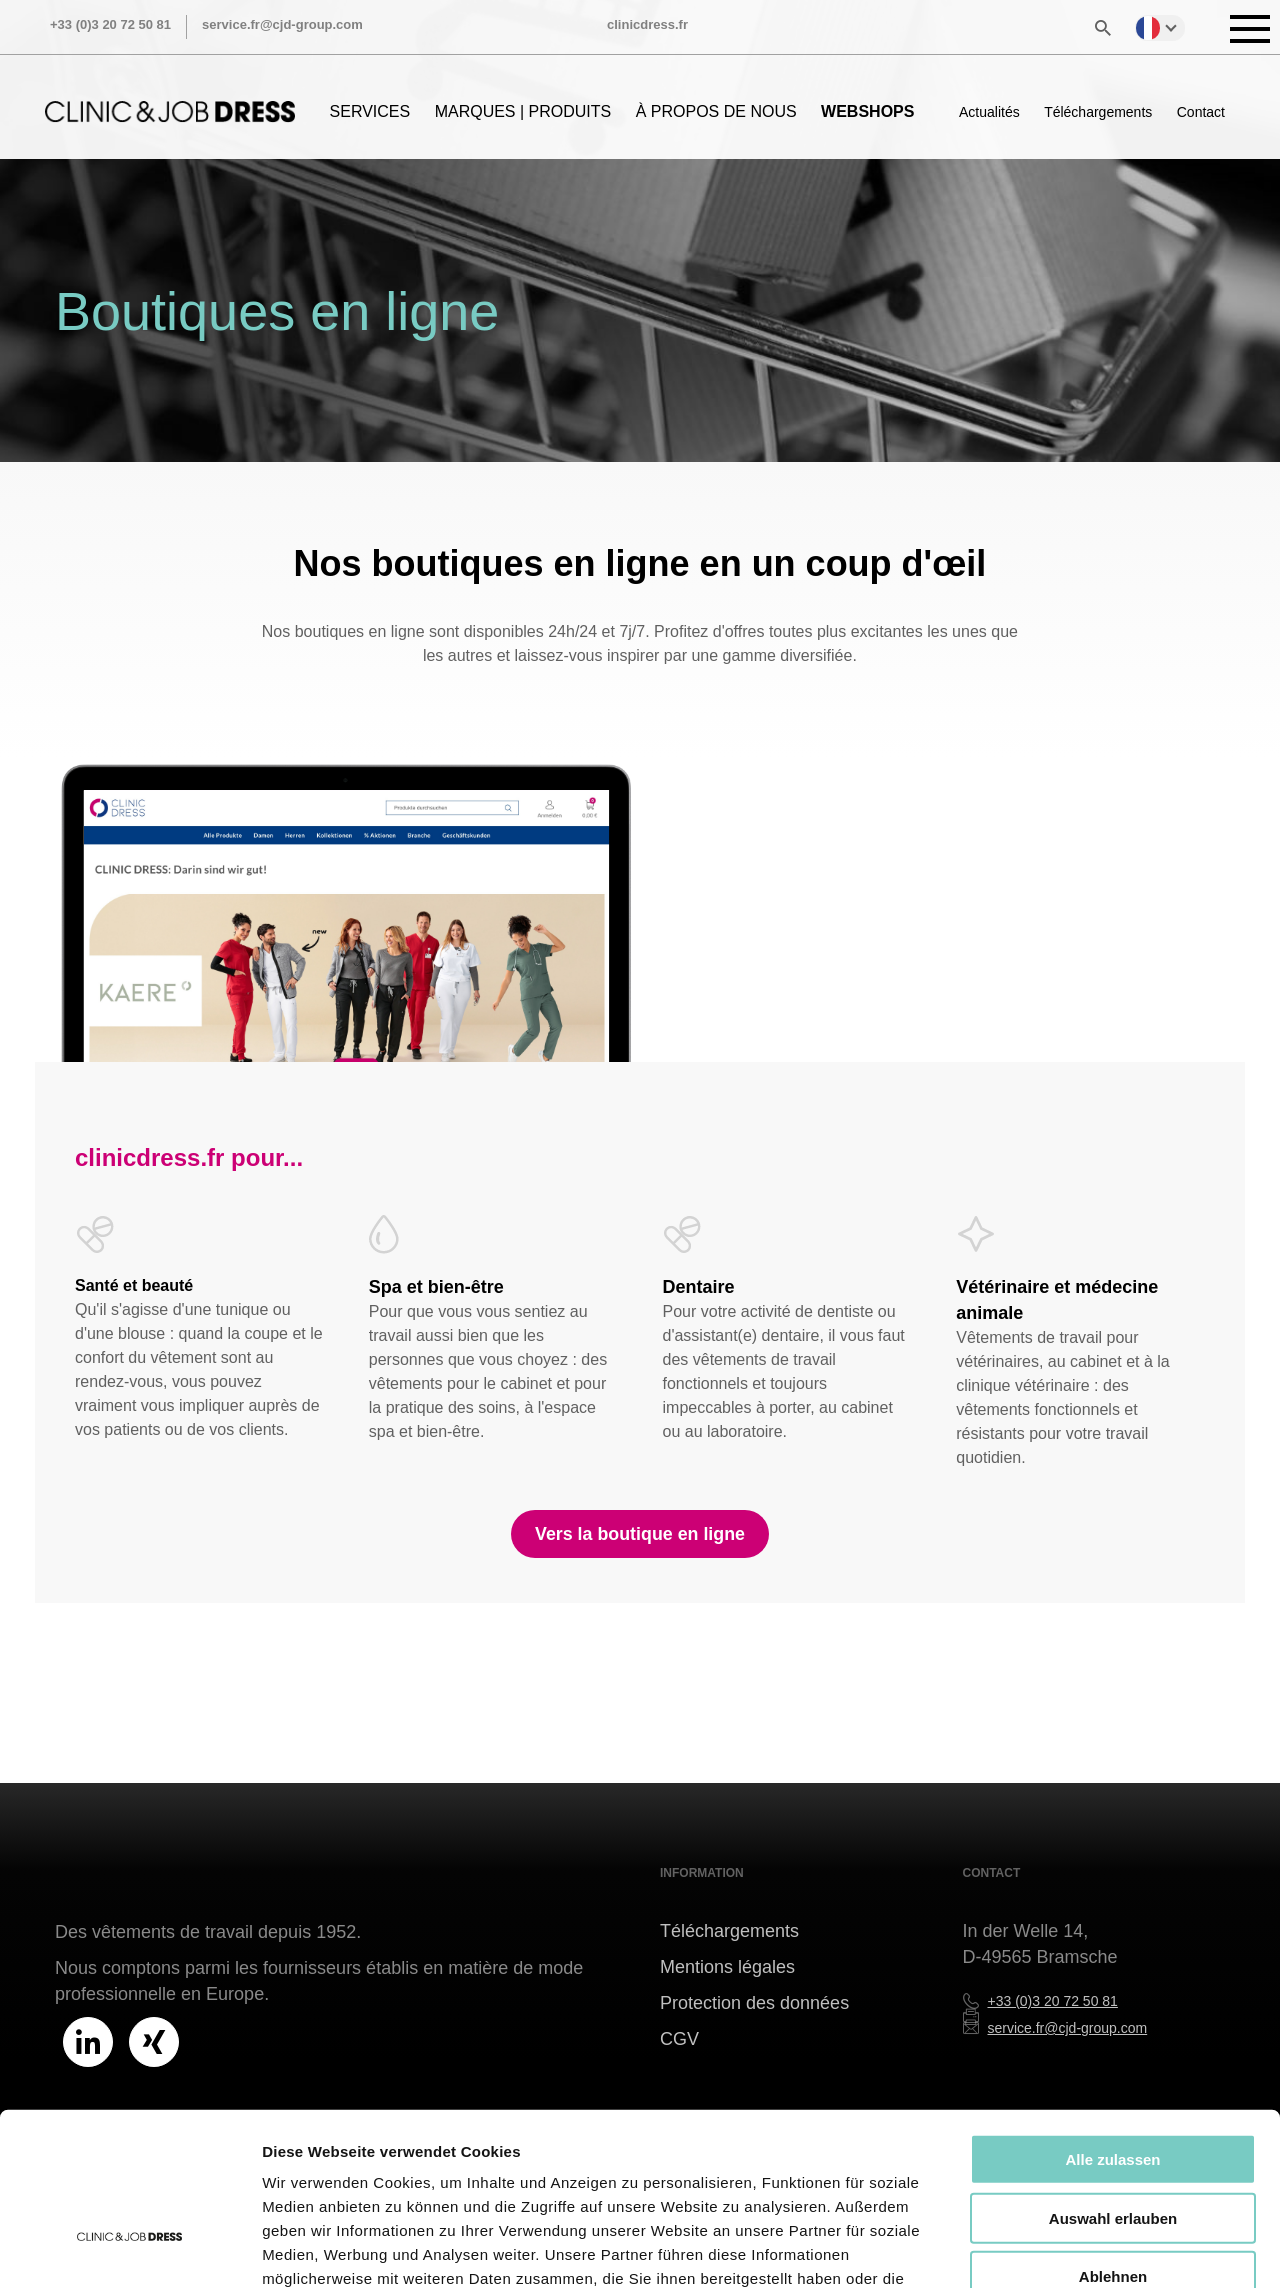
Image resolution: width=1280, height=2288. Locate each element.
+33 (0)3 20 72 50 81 (110, 24)
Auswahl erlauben (1113, 2083)
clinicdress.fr (647, 24)
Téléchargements (1098, 112)
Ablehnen (1113, 2141)
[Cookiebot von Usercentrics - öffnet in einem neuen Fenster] (129, 2249)
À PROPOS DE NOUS (716, 111)
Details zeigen (1063, 2248)
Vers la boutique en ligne (640, 1534)
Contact (1201, 112)
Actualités (989, 112)
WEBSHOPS (867, 111)
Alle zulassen (1112, 2024)
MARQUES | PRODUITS (523, 111)
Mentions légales (727, 1967)
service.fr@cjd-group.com (282, 24)
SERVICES (370, 111)
